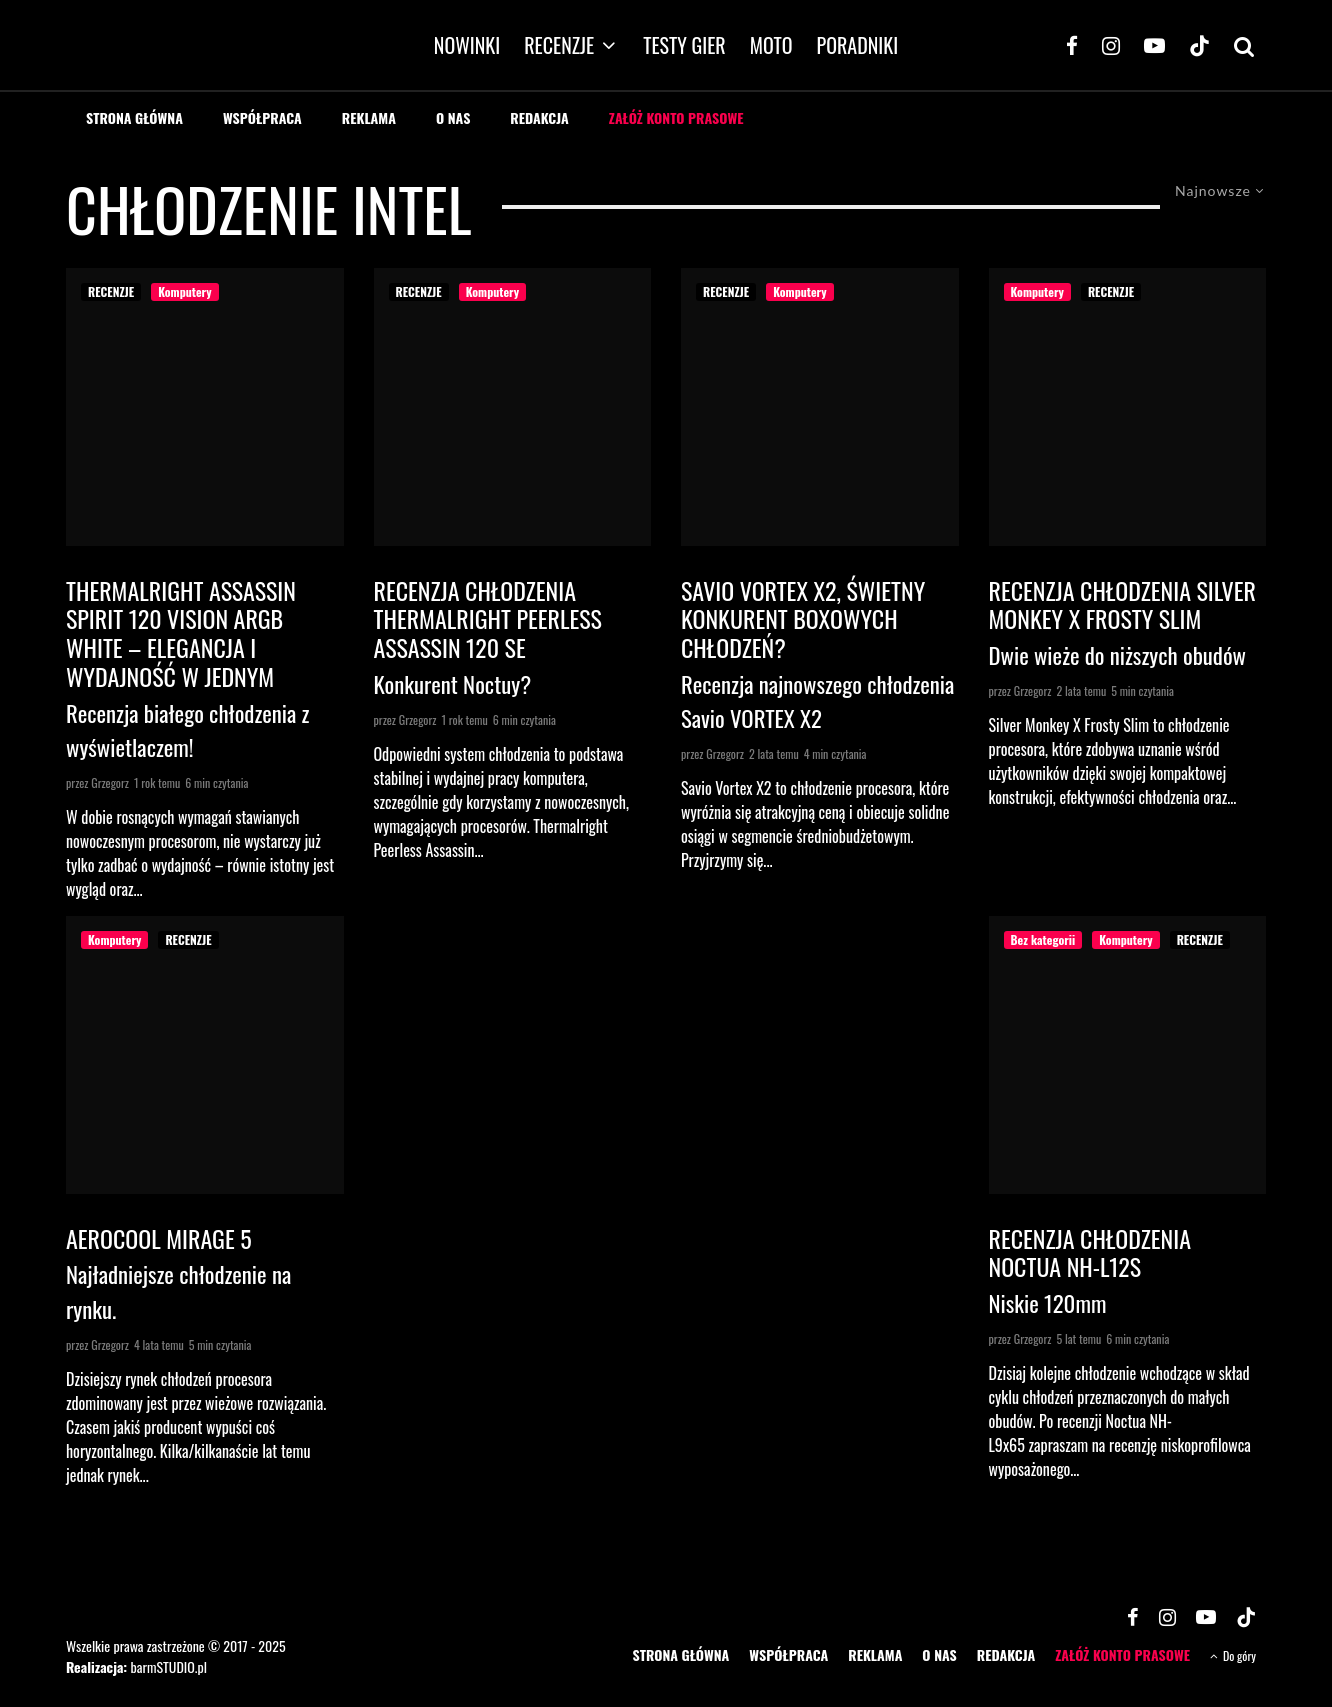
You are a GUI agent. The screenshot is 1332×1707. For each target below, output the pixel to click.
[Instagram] (1111, 45)
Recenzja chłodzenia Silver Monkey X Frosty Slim (1122, 605)
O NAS (453, 117)
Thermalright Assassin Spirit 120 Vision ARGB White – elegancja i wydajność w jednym (181, 633)
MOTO (771, 45)
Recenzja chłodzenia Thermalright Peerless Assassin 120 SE (488, 619)
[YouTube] (1154, 45)
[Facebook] (1072, 45)
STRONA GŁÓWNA (134, 117)
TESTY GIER (684, 45)
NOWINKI (467, 45)
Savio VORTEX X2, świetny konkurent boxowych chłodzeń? (803, 619)
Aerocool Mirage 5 (159, 1238)
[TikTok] (1199, 45)
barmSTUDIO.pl (168, 1666)
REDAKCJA (539, 117)
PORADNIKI (858, 45)
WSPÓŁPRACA (262, 117)
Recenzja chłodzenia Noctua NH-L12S (1090, 1253)
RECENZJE (559, 45)
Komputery (184, 291)
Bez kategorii (1043, 939)
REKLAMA (369, 117)
